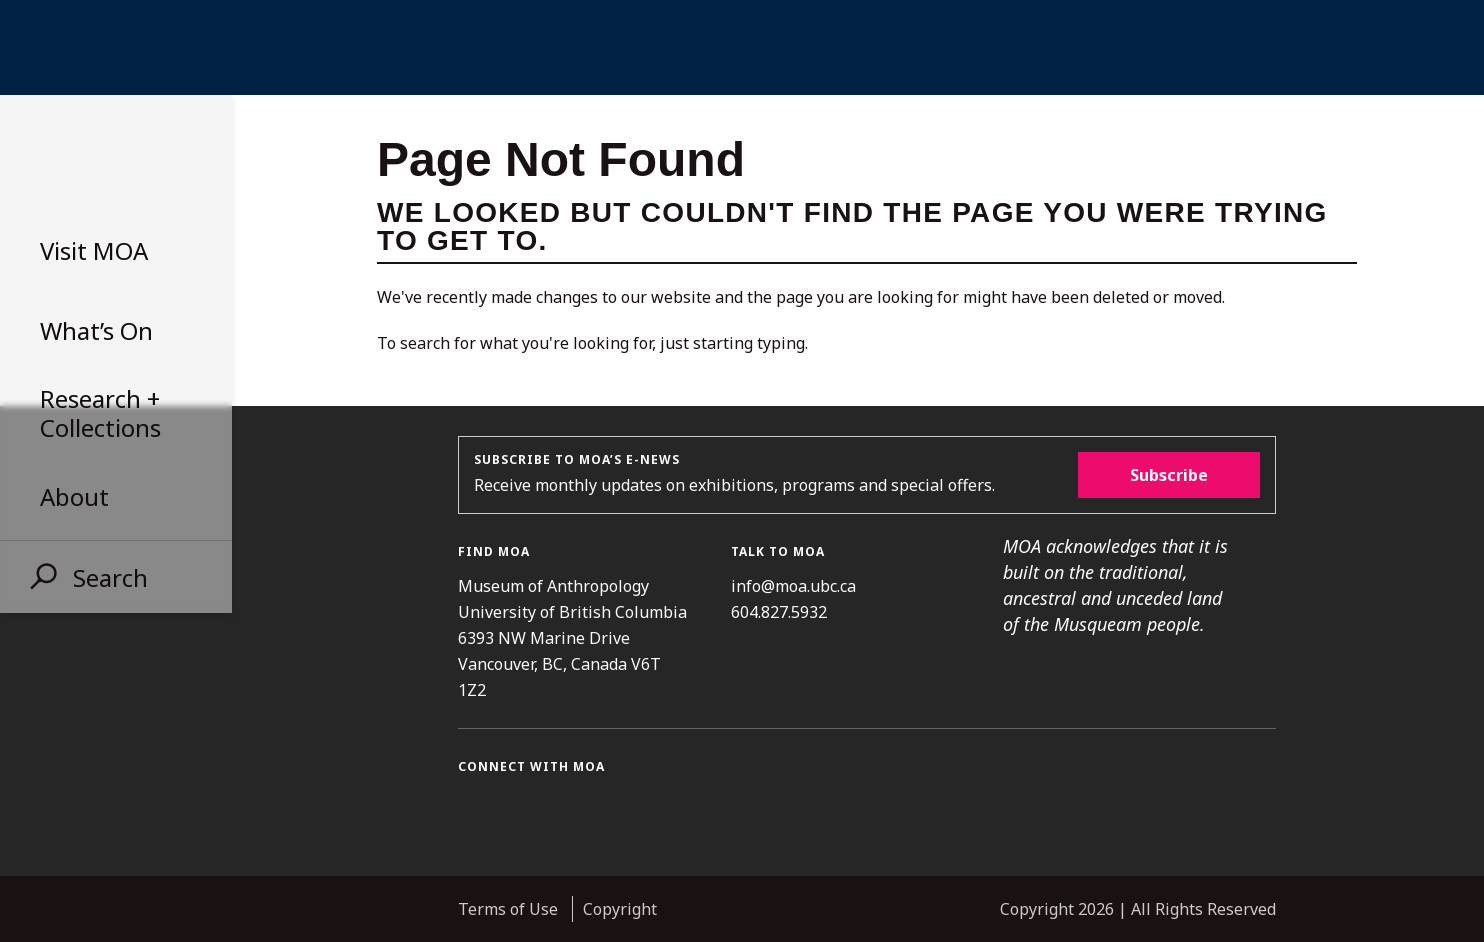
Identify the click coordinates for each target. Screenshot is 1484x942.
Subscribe (1169, 475)
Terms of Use (508, 909)
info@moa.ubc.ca (793, 586)
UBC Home (742, 47)
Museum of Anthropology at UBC (110, 158)
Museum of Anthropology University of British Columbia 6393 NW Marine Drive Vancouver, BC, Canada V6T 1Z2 (572, 638)
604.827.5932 (779, 612)
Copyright (620, 909)
